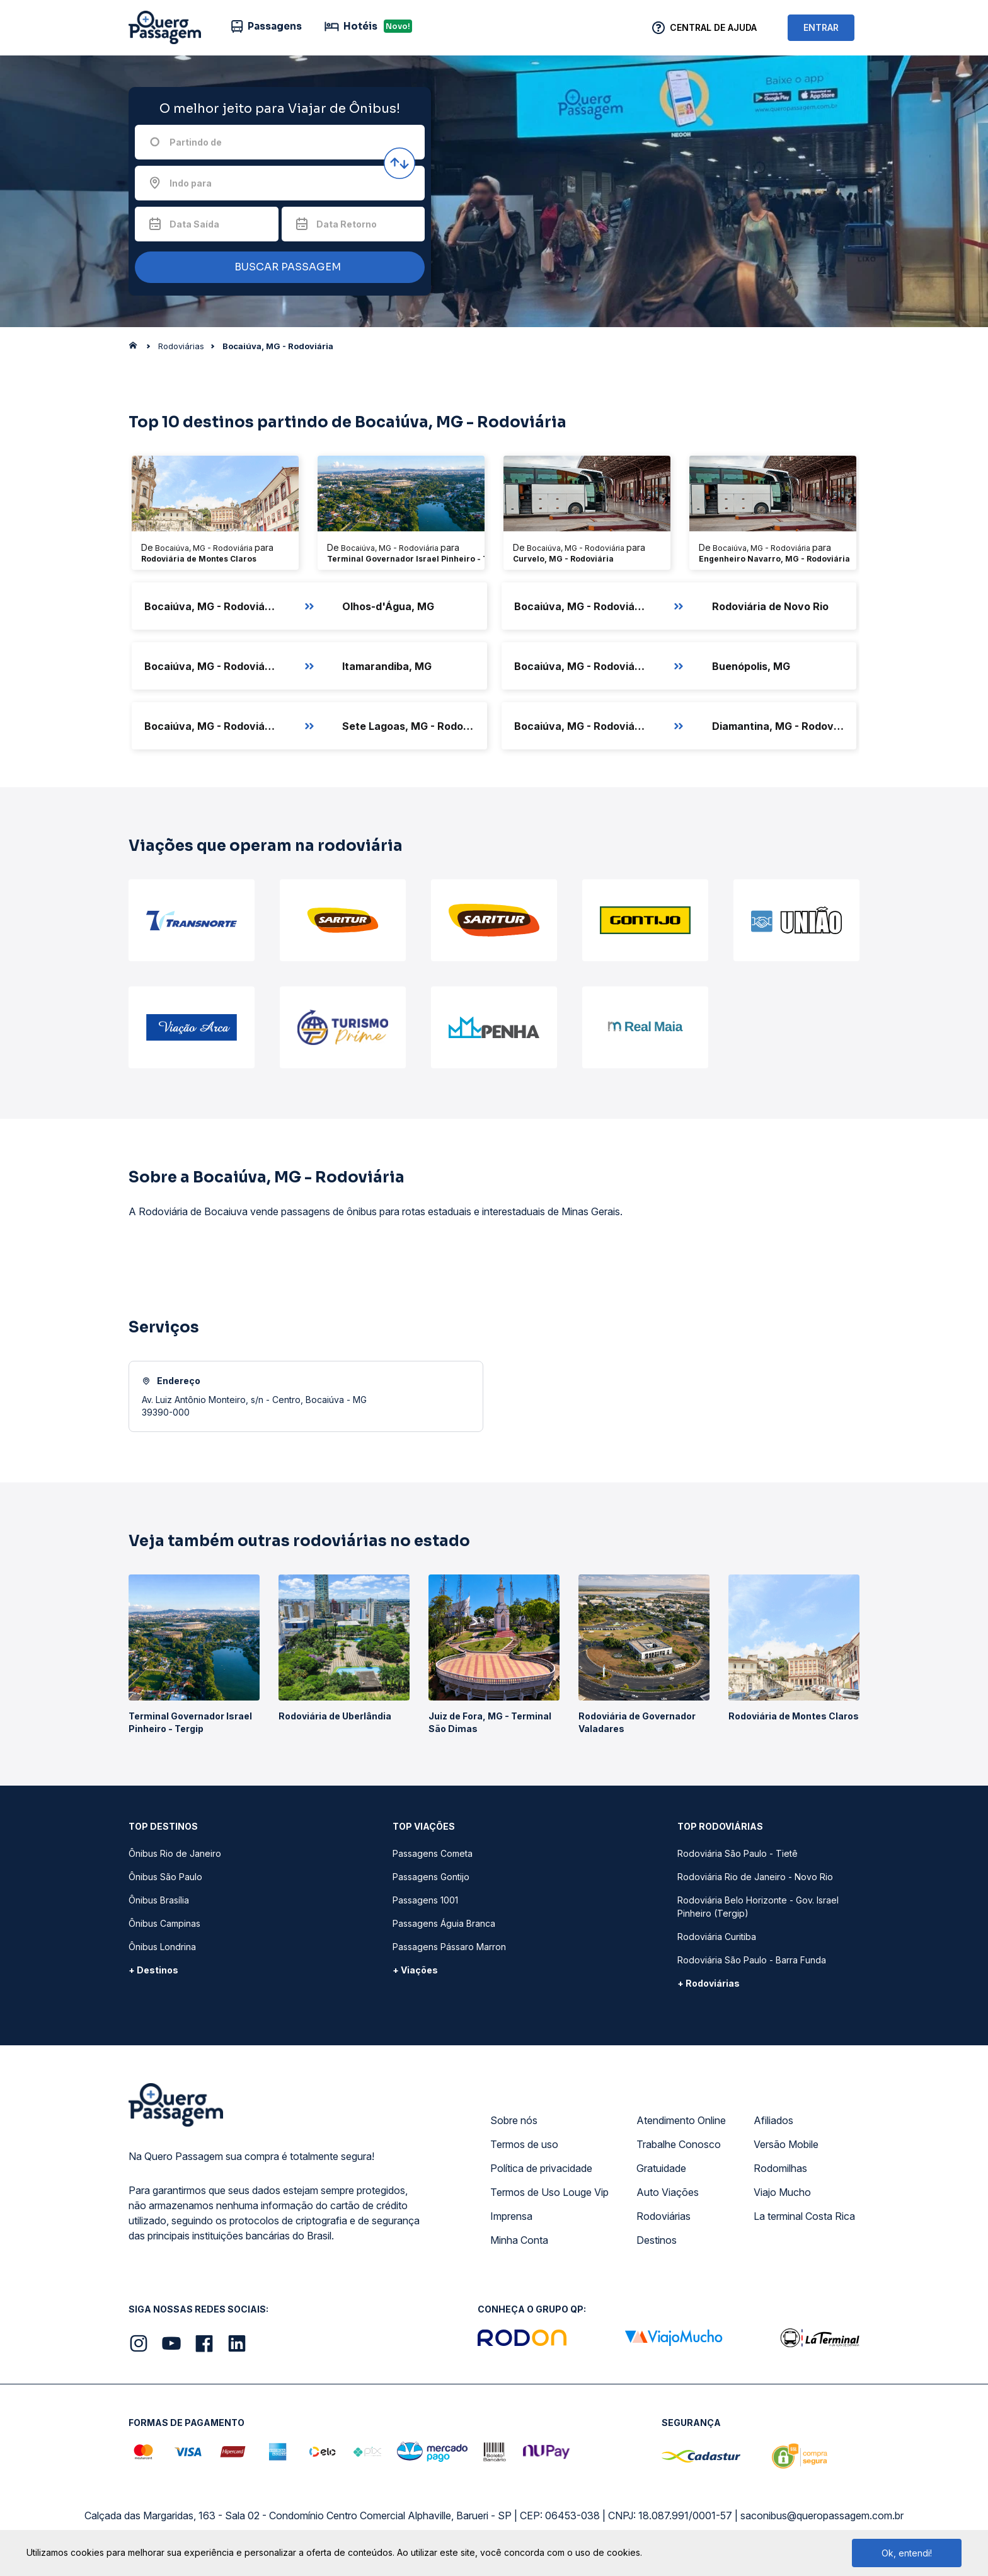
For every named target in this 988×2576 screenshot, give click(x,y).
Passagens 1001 (425, 1900)
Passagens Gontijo (431, 1876)
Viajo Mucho (782, 2192)
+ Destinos (153, 1970)
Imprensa (511, 2216)
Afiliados (773, 2120)
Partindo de (195, 142)
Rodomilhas (780, 2168)
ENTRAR (821, 27)
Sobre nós (513, 2120)
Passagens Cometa (433, 1853)
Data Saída (194, 224)
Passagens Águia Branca (444, 1923)
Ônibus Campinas (164, 1923)
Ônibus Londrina (162, 1946)
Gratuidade (661, 2168)
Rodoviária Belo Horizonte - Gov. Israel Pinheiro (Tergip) (758, 1907)
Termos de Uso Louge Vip (549, 2192)
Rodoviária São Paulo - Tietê (737, 1853)
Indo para (190, 183)
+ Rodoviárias (708, 1983)
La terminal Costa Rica (804, 2216)
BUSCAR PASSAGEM (276, 267)
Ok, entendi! (907, 2553)
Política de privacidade (541, 2168)
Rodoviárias (663, 2216)
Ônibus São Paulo (165, 1876)
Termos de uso (524, 2144)
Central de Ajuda (713, 27)
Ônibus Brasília (159, 1900)
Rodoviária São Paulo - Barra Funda (751, 1960)
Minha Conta (519, 2240)
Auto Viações (667, 2192)
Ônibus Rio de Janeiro (175, 1853)
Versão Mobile (786, 2144)
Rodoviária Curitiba (716, 1936)
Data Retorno (346, 224)
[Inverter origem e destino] (399, 163)
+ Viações (415, 1970)
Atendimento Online (681, 2120)
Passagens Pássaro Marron (449, 1946)
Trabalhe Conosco (678, 2144)
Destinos (656, 2240)
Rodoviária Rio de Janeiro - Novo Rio (755, 1876)
